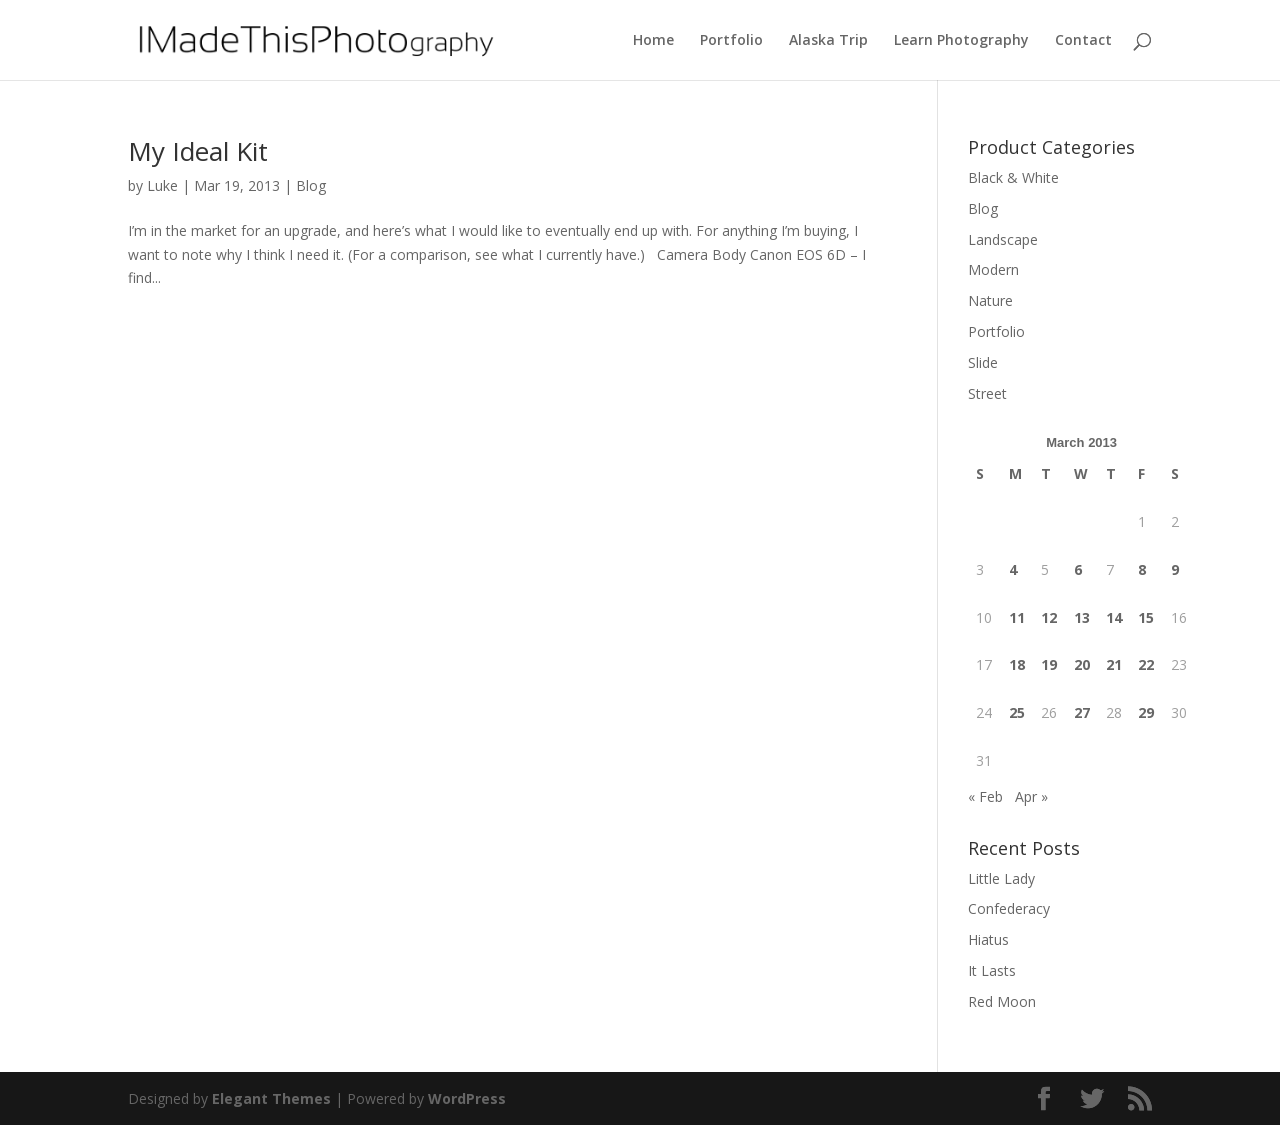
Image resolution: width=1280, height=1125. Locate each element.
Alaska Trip (828, 41)
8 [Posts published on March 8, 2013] (1142, 569)
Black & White (1013, 177)
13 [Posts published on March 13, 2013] (1082, 617)
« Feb (985, 796)
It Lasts (992, 970)
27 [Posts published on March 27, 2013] (1082, 712)
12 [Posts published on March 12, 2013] (1049, 617)
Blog (311, 185)
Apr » (1031, 796)
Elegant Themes (271, 1098)
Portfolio (731, 41)
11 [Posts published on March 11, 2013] (1017, 617)
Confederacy (1009, 908)
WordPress (467, 1098)
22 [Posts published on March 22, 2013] (1146, 664)
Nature (990, 300)
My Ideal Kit (198, 151)
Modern (993, 269)
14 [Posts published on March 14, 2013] (1114, 617)
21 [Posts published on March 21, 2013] (1114, 664)
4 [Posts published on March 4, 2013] (1013, 569)
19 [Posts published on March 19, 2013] (1049, 664)
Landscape (1003, 239)
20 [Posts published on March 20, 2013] (1082, 664)
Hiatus (988, 939)
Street (987, 393)
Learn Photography (961, 41)
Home (653, 41)
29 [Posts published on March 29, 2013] (1146, 712)
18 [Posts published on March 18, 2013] (1017, 664)
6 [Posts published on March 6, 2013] (1078, 569)
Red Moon (1002, 1001)
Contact (1083, 41)
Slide (983, 362)
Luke (162, 185)
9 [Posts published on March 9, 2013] (1175, 569)
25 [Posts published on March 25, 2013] (1017, 712)
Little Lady (1001, 878)
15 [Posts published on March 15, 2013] (1146, 617)
